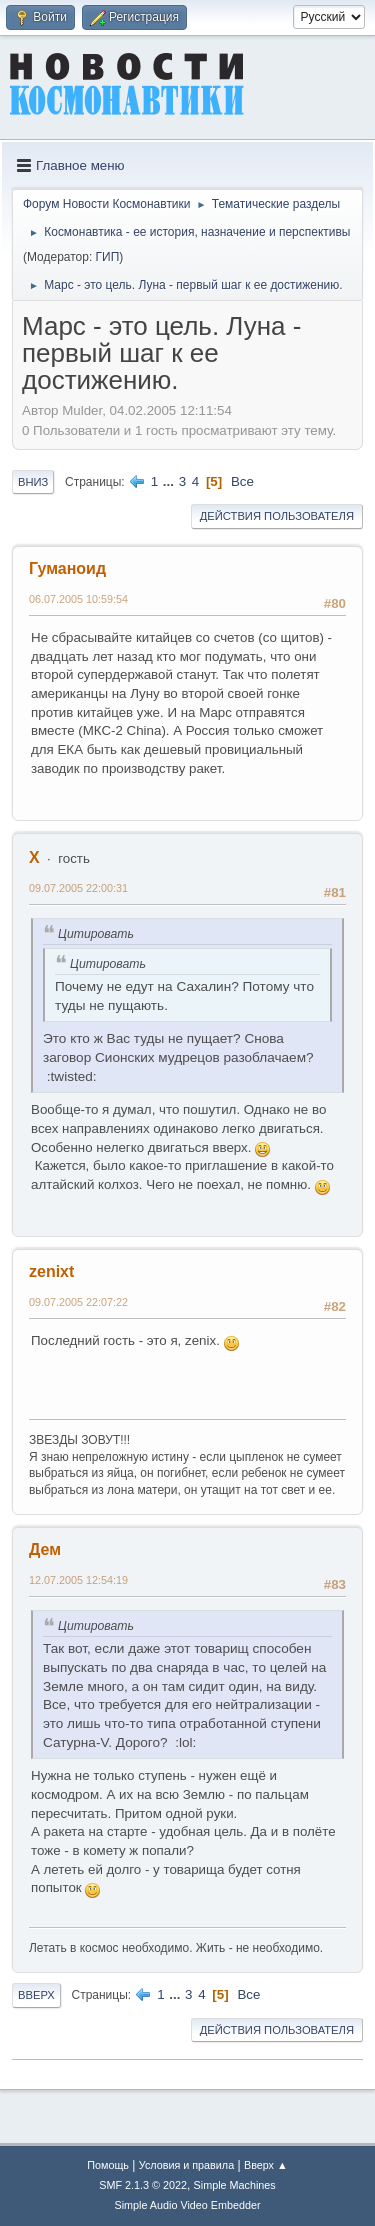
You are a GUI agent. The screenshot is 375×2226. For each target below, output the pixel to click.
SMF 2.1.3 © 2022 (143, 2185)
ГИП (108, 257)
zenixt (51, 1271)
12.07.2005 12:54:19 (78, 1580)
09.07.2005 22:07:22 (78, 1302)
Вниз (33, 482)
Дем (45, 1549)
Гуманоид (67, 568)
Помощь (108, 2165)
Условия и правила (186, 2165)
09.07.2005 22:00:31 (78, 888)
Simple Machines (235, 2185)
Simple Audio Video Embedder (187, 2205)
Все (242, 481)
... (170, 481)
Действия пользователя (277, 516)
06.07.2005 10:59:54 (78, 599)
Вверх (36, 1995)
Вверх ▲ (266, 2165)
